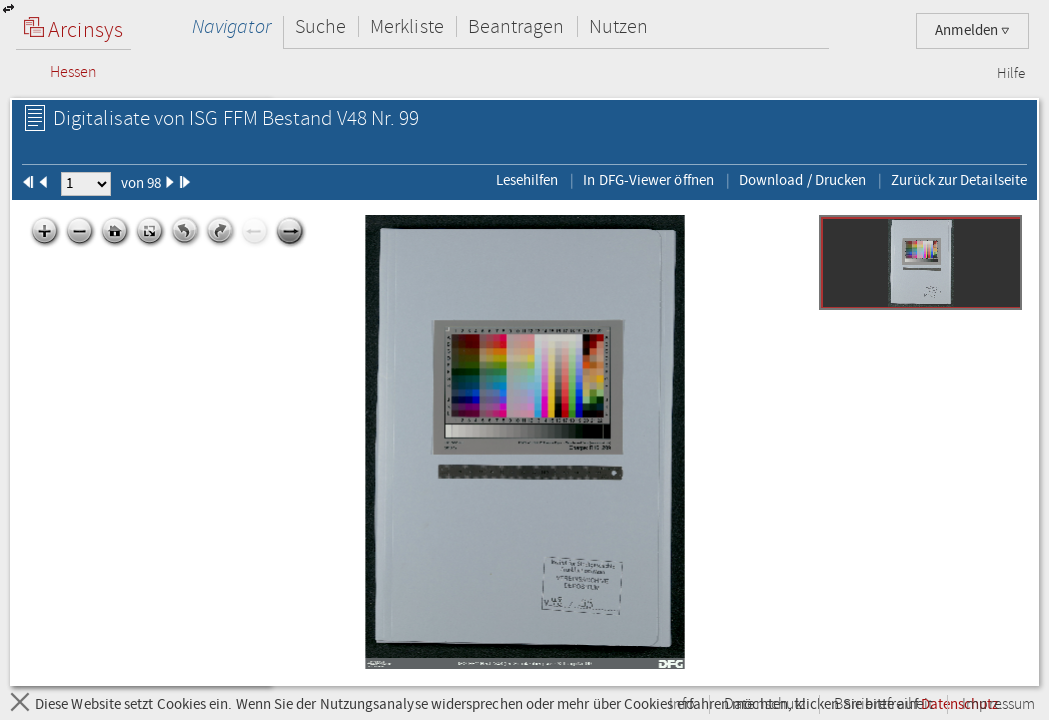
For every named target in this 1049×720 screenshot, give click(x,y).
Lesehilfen (527, 180)
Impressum (998, 704)
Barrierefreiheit (883, 704)
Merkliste (407, 26)
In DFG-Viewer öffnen (648, 180)
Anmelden (972, 30)
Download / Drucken (802, 180)
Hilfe (1011, 74)
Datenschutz (764, 704)
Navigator (231, 26)
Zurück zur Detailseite (959, 180)
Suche (320, 26)
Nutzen (618, 26)
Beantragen (516, 26)
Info (682, 704)
